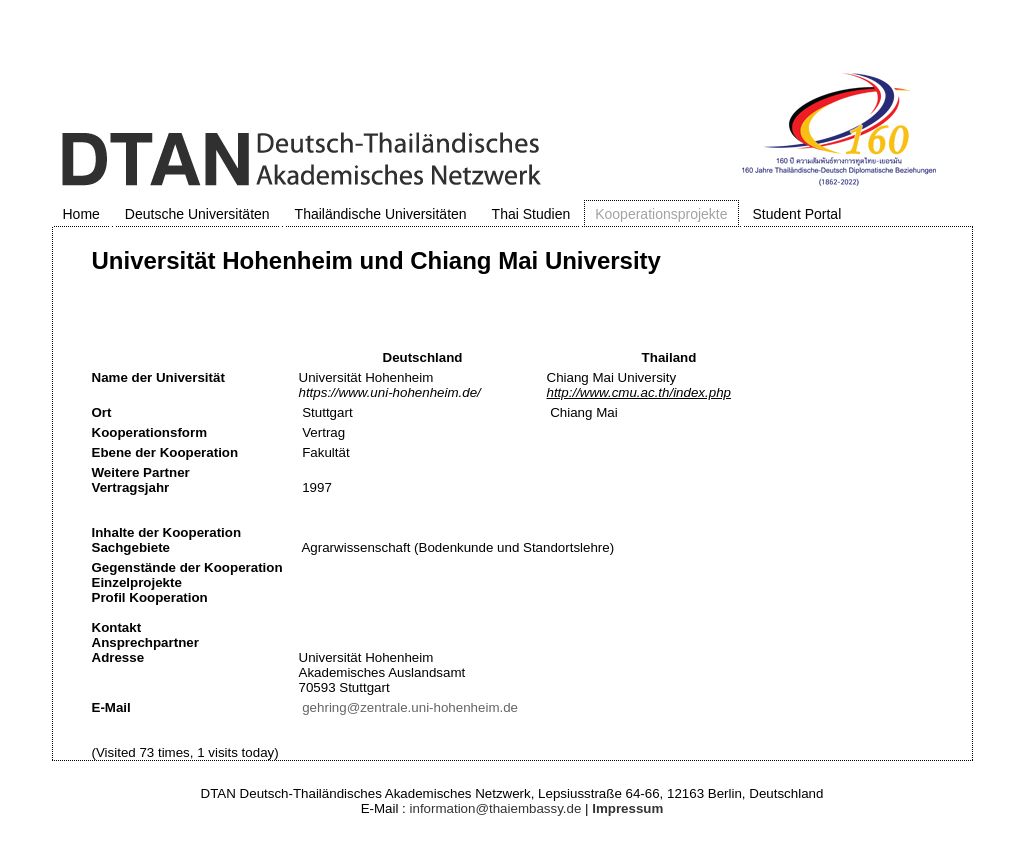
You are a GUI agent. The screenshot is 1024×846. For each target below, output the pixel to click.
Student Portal (797, 214)
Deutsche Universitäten (197, 214)
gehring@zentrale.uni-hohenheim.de (410, 707)
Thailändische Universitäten (381, 214)
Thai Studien (531, 214)
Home (81, 214)
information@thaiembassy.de (496, 808)
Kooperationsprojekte (661, 214)
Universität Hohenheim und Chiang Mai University (376, 260)
